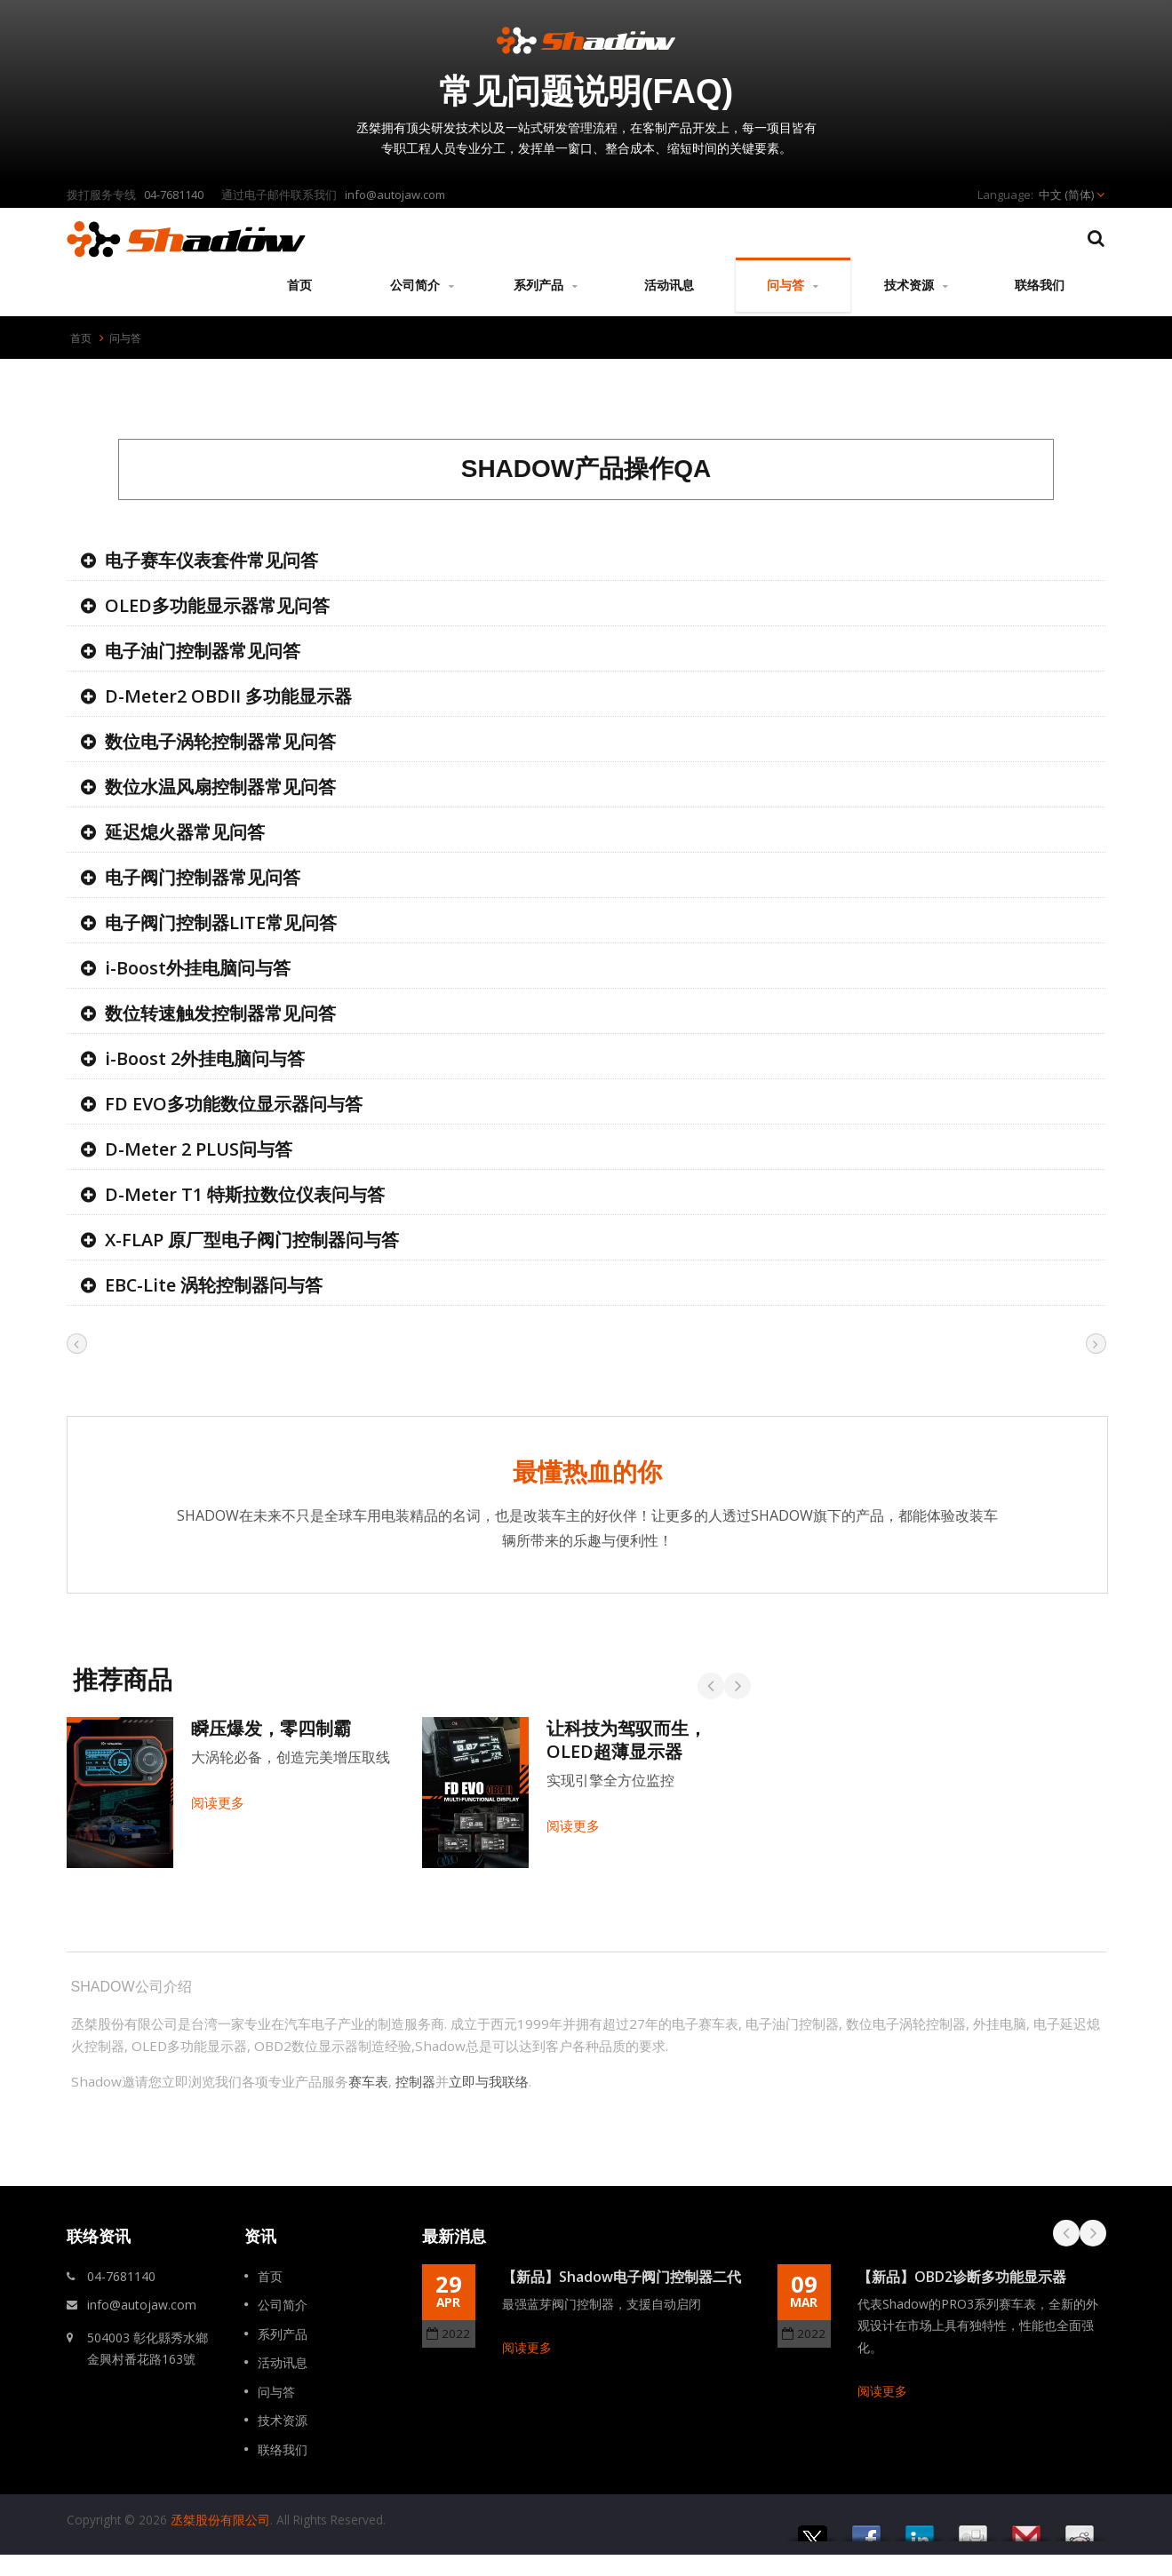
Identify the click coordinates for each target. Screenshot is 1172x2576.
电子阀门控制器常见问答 (202, 877)
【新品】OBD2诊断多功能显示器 (961, 2276)
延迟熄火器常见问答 (185, 832)
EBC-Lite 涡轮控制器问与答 (214, 1285)
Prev (1066, 2233)
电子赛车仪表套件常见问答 (211, 560)
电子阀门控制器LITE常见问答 (221, 922)
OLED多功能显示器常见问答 (217, 605)
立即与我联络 (489, 2081)
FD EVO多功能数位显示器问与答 (234, 1104)
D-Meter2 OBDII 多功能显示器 (228, 696)
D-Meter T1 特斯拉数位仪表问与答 (245, 1194)
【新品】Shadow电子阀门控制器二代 (621, 2276)
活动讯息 (669, 284)
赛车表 (368, 2081)
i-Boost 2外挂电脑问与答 (205, 1058)
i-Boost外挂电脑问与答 (198, 968)
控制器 (415, 2081)
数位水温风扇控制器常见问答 (220, 787)
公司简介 (422, 285)
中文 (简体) (1066, 194)
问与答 (793, 285)
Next (1093, 2233)
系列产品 (546, 285)
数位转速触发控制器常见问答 (220, 1013)
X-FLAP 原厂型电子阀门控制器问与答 (252, 1240)
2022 (448, 2333)
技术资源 (916, 285)
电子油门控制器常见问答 (202, 651)
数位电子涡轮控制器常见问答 (220, 741)
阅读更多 (527, 2347)
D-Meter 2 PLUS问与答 (198, 1149)
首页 (299, 284)
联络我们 (1040, 284)
